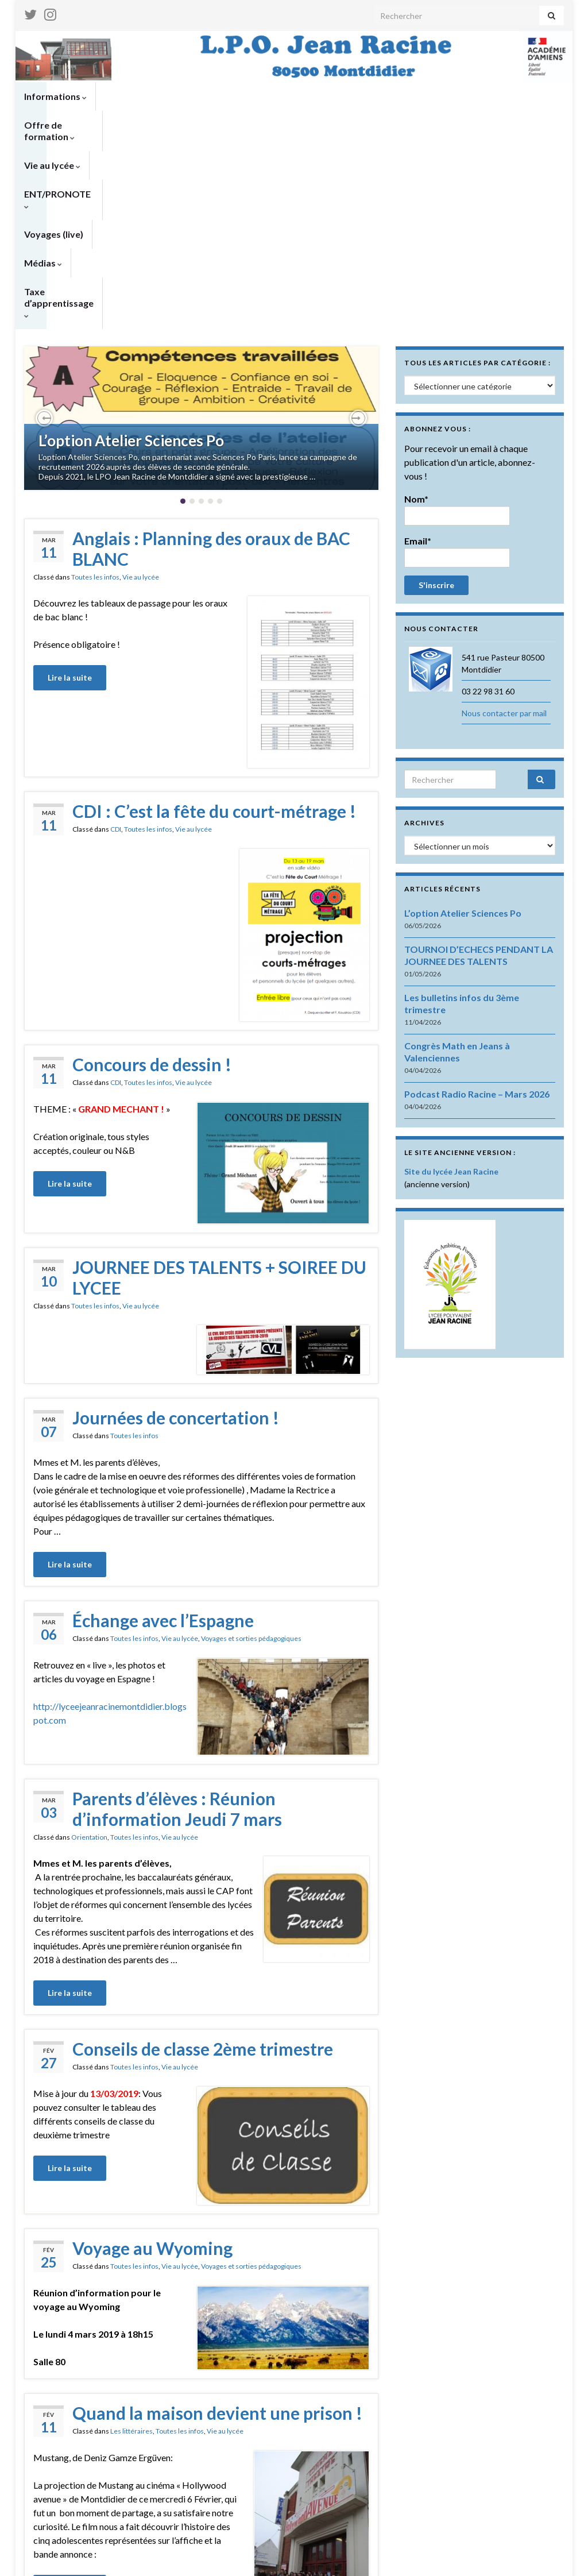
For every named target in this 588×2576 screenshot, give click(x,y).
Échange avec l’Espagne (163, 1430)
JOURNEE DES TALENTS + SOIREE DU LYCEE (219, 1088)
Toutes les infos (95, 387)
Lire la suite (70, 488)
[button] (44, 228)
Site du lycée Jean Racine (451, 982)
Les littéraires (131, 2241)
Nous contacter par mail (504, 523)
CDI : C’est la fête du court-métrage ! (214, 621)
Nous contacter (536, 2562)
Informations (55, 96)
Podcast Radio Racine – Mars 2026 (477, 904)
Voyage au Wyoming (152, 2058)
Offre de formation (150, 96)
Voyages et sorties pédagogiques (251, 1449)
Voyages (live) (406, 96)
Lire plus (201, 2489)
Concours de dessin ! (151, 874)
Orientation (89, 1647)
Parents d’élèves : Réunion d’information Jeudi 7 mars (177, 1619)
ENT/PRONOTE (323, 96)
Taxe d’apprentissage (73, 124)
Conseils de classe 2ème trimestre (202, 1859)
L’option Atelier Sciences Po (131, 251)
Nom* (457, 320)
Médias (473, 96)
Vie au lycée (240, 96)
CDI (115, 639)
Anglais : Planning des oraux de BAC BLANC (211, 359)
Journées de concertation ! (175, 1228)
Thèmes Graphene (119, 2552)
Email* (457, 362)
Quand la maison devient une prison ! (217, 2223)
